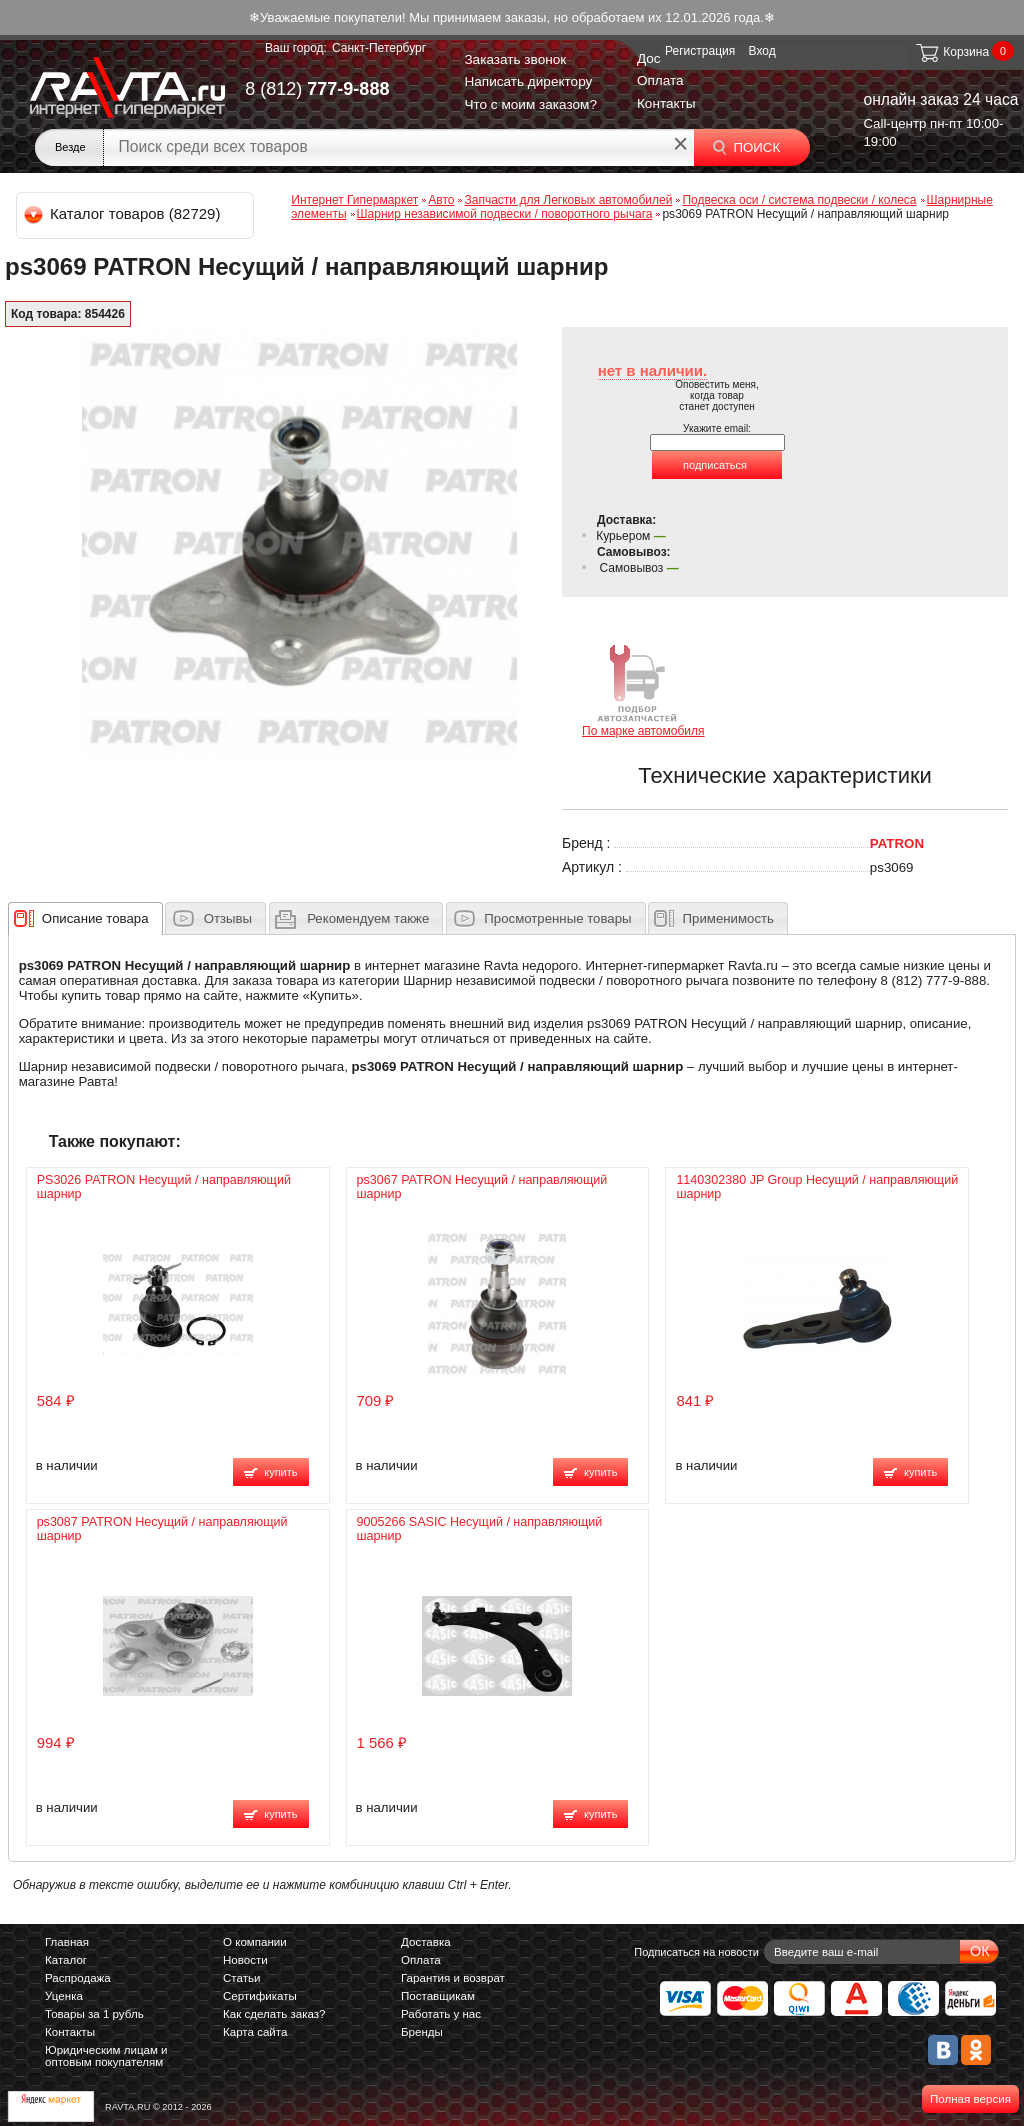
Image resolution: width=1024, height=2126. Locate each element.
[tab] (85, 918)
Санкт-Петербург (379, 48)
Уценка (64, 1996)
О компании (255, 1942)
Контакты (666, 103)
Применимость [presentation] (728, 918)
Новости (245, 1960)
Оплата (660, 80)
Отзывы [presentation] (228, 918)
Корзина (951, 52)
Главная (67, 1942)
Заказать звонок (515, 59)
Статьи (241, 1978)
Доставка (426, 1942)
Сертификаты (260, 1996)
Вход (762, 51)
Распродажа (78, 1978)
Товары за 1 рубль (94, 2014)
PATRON (897, 843)
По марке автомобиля (643, 689)
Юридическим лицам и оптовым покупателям (106, 2056)
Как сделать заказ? (274, 2014)
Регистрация (700, 51)
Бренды (422, 2032)
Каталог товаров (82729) (123, 213)
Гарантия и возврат (453, 1978)
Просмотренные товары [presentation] (557, 918)
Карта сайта (255, 2032)
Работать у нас (441, 2014)
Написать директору (528, 81)
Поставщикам (438, 1996)
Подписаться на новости (696, 1952)
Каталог (66, 1960)
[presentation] (95, 918)
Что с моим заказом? (530, 104)
